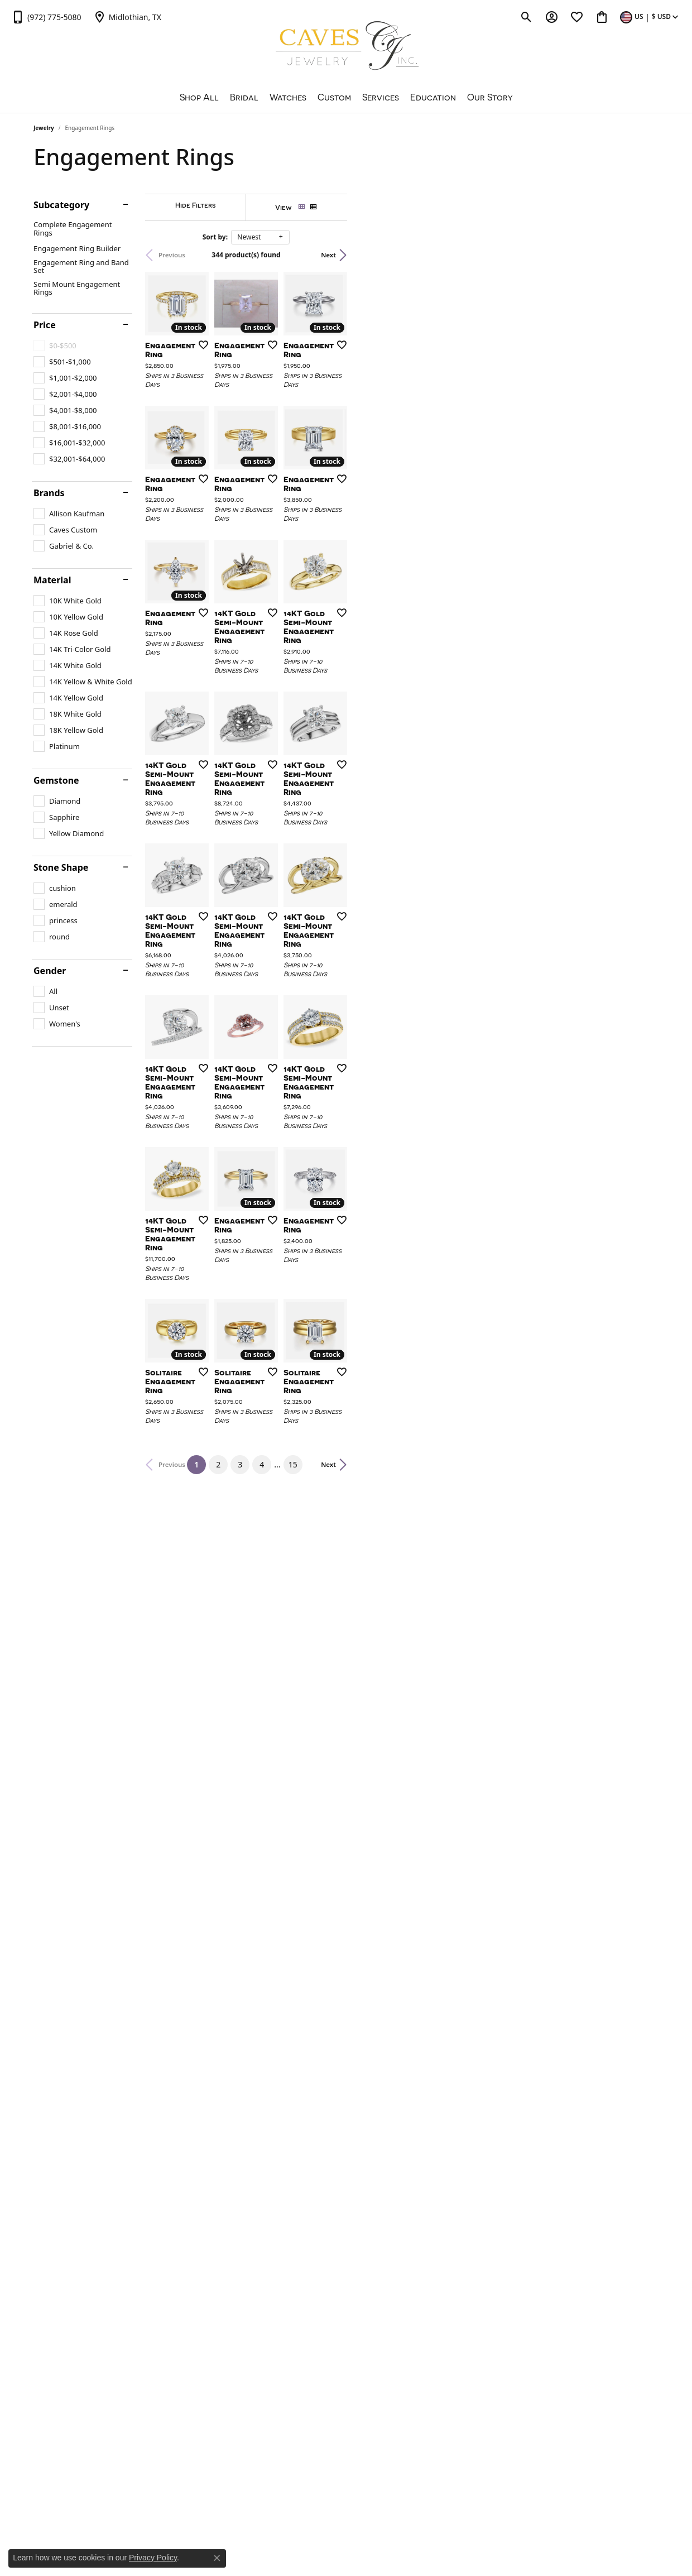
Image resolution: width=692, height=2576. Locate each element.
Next (639, 255)
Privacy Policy (153, 2557)
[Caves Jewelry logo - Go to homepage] (346, 47)
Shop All (199, 97)
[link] (46, 17)
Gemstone (56, 780)
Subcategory (61, 204)
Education (433, 97)
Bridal (244, 97)
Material (52, 579)
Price (44, 324)
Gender (49, 970)
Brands (49, 492)
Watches (288, 97)
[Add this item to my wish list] (304, 448)
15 (448, 2098)
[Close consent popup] (217, 2558)
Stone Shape (60, 867)
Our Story (490, 97)
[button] (527, 17)
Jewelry (43, 128)
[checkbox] (62, 362)
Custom (334, 97)
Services (380, 97)
